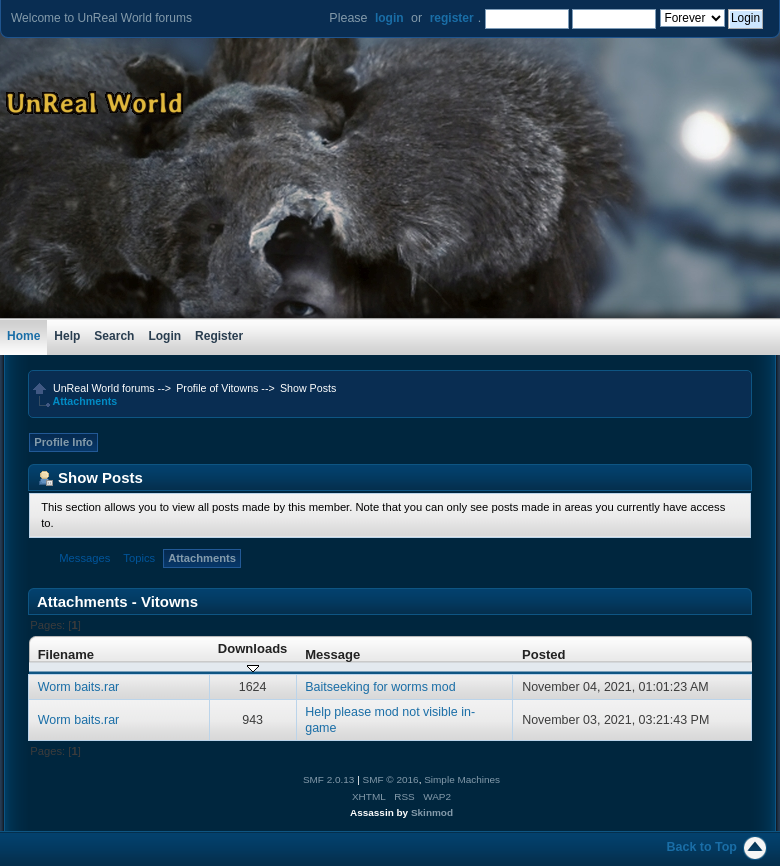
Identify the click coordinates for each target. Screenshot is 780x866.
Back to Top (702, 847)
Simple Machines (462, 779)
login (389, 18)
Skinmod (432, 812)
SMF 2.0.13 (329, 779)
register (452, 18)
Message (332, 654)
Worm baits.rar (79, 687)
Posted (543, 654)
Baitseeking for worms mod (380, 687)
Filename (66, 654)
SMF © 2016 (391, 779)
